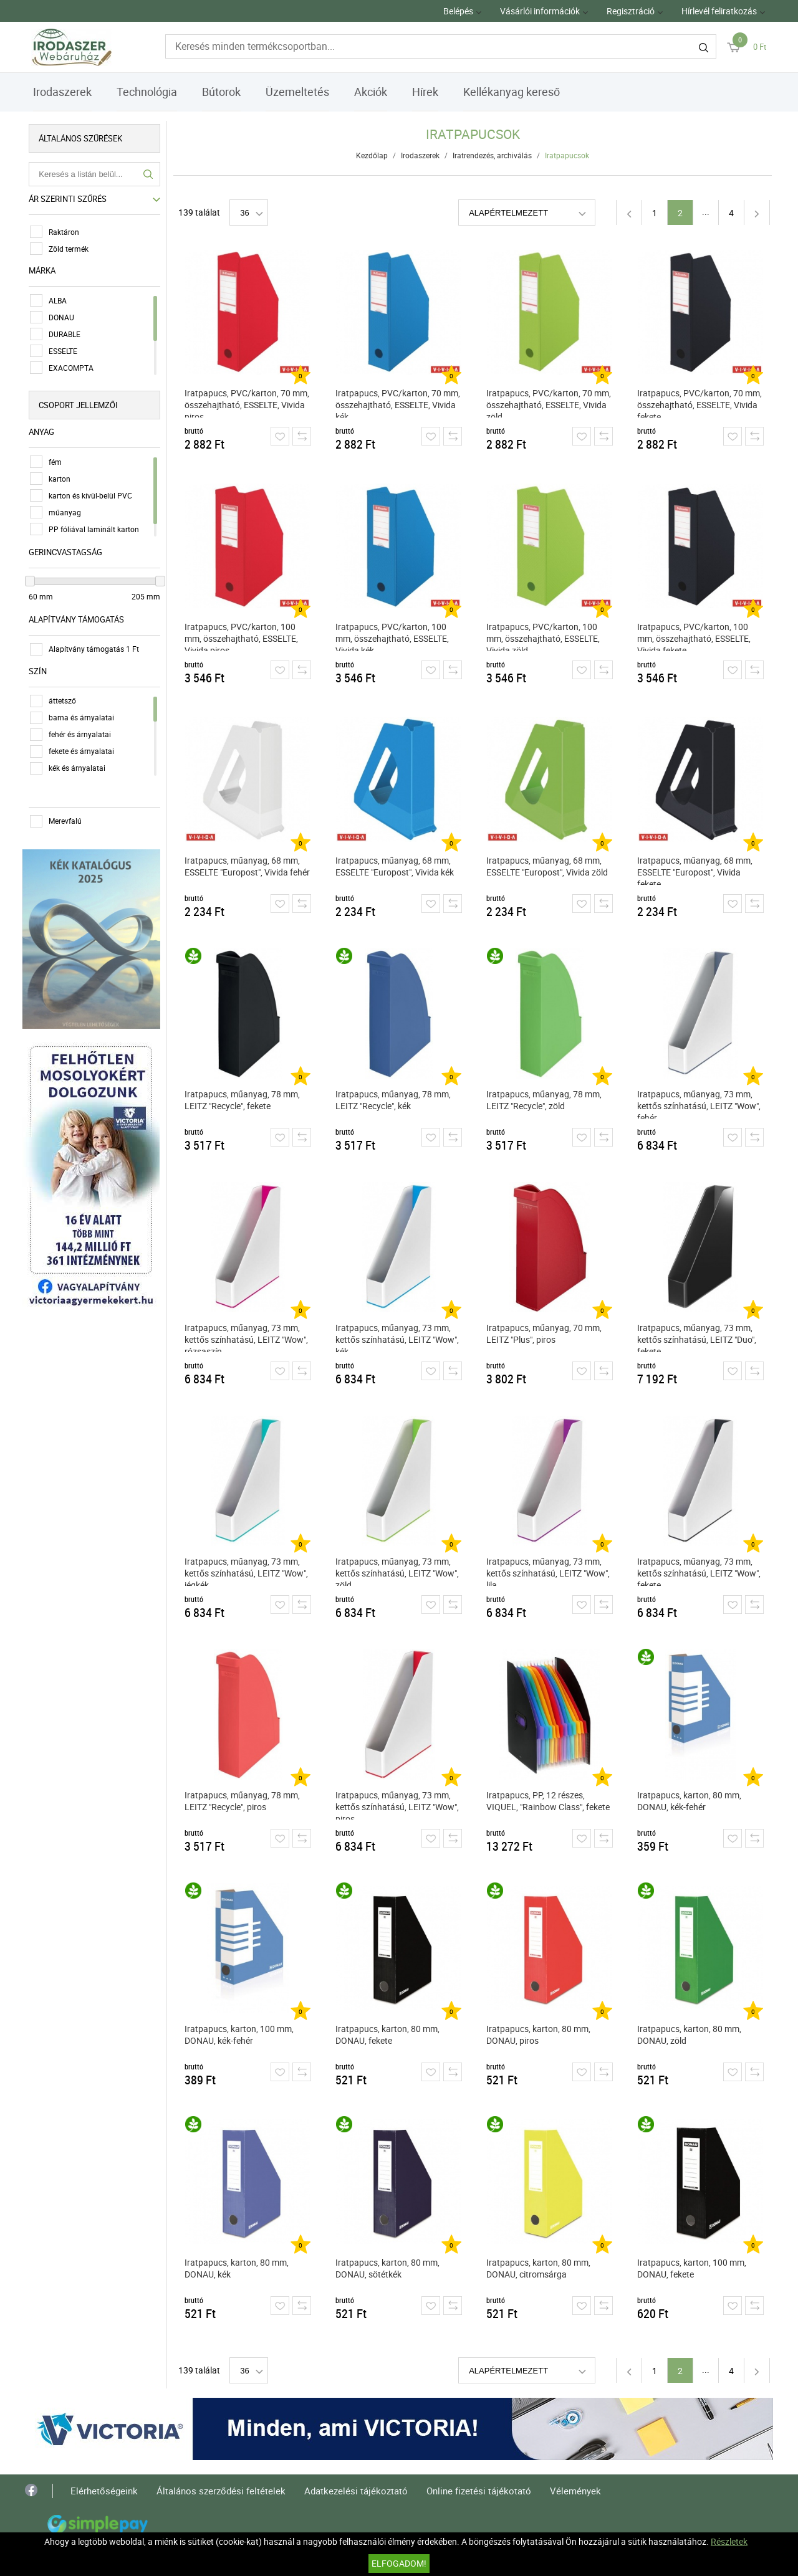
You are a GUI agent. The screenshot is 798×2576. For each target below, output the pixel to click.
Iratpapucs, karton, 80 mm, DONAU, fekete (388, 2034)
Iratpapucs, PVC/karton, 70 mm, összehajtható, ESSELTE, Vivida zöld (549, 402)
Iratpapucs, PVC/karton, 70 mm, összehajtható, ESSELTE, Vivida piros (247, 402)
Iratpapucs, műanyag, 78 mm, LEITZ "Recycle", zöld (544, 1100)
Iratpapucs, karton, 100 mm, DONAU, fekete (692, 2268)
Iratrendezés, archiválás (492, 155)
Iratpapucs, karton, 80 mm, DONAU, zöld (690, 2034)
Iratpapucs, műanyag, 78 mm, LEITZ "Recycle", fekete (242, 1100)
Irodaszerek (62, 91)
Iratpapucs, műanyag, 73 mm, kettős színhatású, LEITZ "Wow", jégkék (247, 1570)
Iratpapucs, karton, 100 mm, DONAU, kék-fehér (239, 2034)
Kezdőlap (372, 155)
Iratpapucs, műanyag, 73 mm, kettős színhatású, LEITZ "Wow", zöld (397, 1570)
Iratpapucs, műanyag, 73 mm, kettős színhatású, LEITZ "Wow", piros (397, 1804)
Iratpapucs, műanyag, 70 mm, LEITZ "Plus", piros (544, 1333)
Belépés (458, 11)
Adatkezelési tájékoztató (356, 2490)
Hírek (425, 91)
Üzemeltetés (297, 91)
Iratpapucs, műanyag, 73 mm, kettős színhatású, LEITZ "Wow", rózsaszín (247, 1337)
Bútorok (221, 91)
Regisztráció (631, 11)
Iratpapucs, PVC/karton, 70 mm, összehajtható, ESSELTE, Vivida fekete (700, 402)
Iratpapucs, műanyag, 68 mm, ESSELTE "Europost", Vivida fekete (695, 869)
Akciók (370, 91)
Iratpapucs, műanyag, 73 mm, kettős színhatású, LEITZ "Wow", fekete (699, 1570)
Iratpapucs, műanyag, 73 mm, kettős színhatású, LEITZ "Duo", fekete (697, 1337)
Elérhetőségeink (104, 2490)
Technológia (147, 91)
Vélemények (575, 2490)
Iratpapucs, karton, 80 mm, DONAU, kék (237, 2268)
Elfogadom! (399, 2563)
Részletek (729, 2541)
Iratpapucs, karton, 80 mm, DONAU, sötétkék (388, 2268)
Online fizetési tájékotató (478, 2490)
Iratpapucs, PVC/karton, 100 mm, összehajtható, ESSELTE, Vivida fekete (694, 636)
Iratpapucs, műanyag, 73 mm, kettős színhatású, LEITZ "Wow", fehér (699, 1103)
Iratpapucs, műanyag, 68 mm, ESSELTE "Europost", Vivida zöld (547, 866)
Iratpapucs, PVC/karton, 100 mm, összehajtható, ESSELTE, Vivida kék (392, 636)
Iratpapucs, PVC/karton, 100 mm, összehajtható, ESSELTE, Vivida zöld (543, 636)
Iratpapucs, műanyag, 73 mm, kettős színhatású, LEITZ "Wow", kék (397, 1337)
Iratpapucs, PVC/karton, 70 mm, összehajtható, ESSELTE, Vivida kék (398, 402)
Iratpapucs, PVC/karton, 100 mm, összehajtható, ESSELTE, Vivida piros (242, 636)
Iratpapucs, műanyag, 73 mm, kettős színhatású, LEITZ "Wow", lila (548, 1570)
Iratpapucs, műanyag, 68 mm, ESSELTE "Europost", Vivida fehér (247, 866)
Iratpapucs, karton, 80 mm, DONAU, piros (539, 2034)
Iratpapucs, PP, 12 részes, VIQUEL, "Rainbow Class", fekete (548, 1801)
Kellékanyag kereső (511, 91)
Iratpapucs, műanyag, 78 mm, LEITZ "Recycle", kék (393, 1100)
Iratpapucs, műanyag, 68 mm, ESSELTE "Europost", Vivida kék (395, 866)
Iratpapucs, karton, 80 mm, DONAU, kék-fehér (690, 1801)
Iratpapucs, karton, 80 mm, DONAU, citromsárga (539, 2268)
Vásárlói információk (540, 11)
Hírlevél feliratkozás (719, 11)
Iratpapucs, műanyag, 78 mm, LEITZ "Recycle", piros (242, 1801)
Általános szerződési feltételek (221, 2490)
